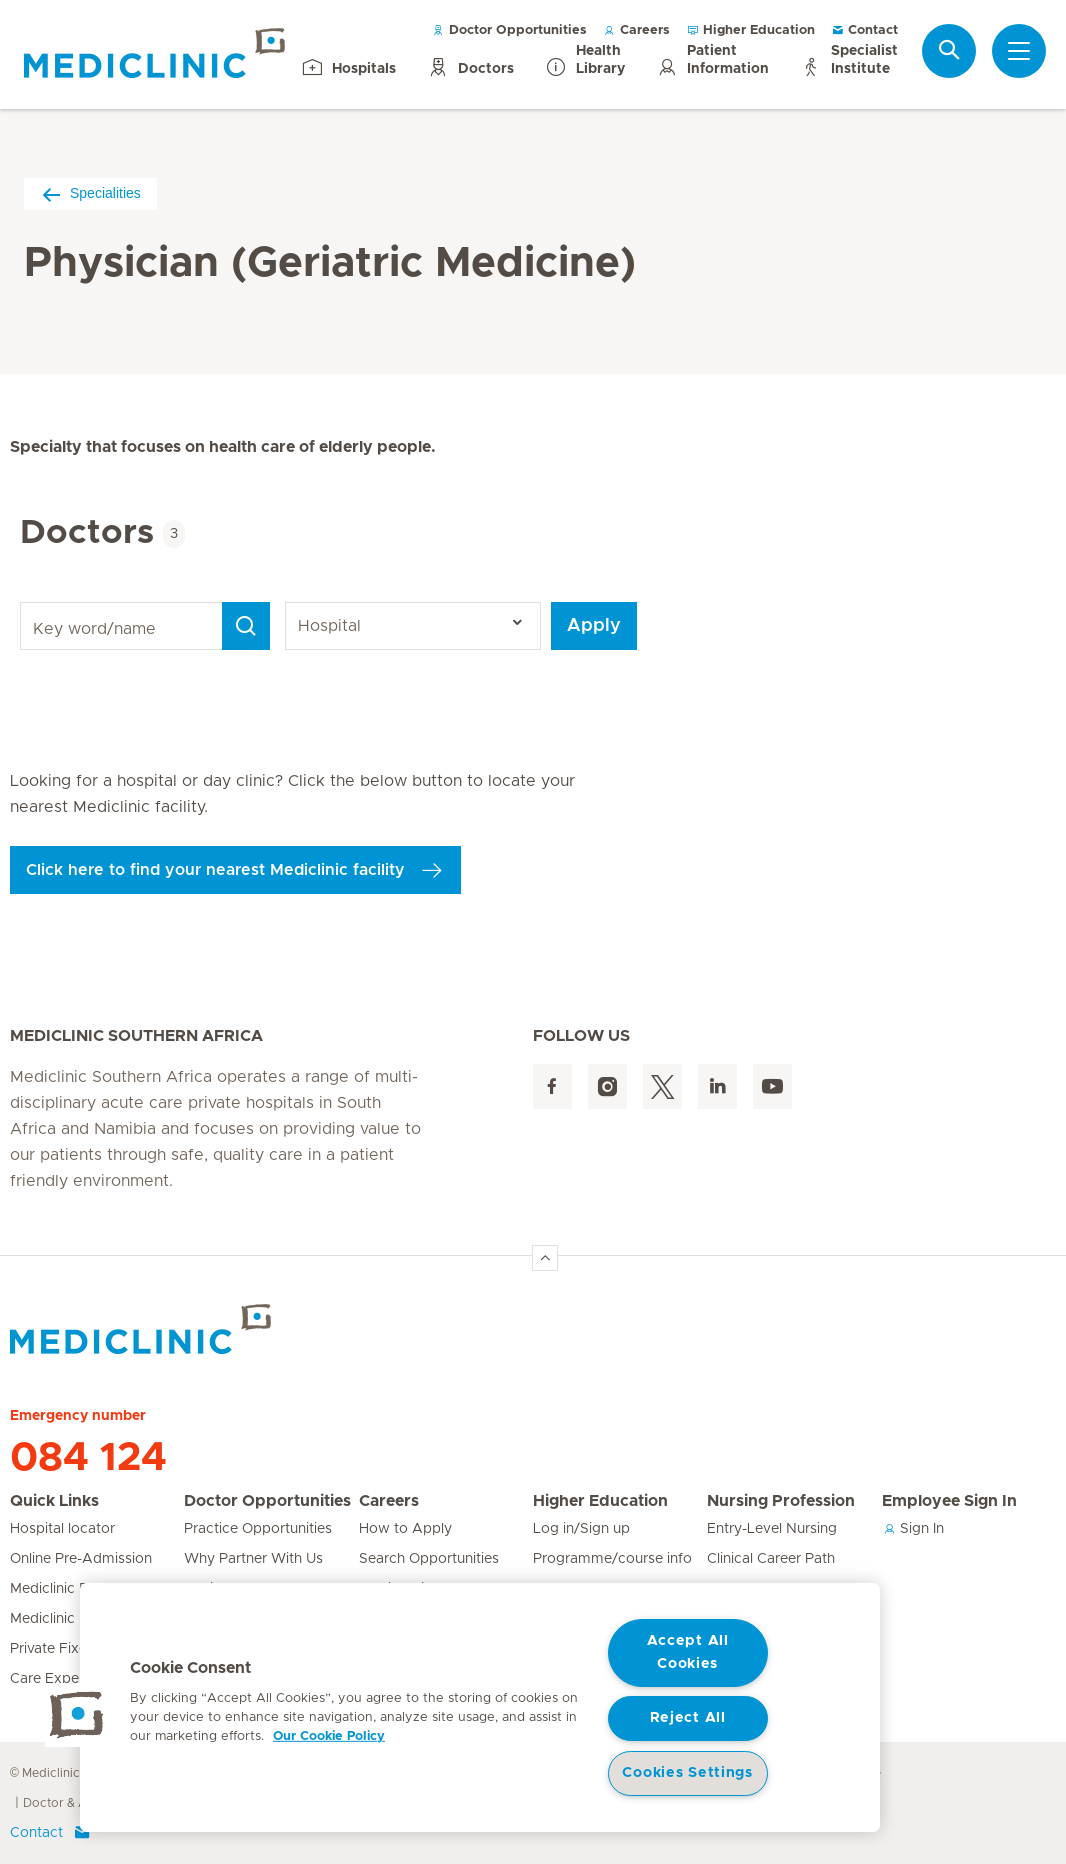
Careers (636, 30)
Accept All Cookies (688, 1652)
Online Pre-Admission (81, 1559)
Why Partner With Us (253, 1559)
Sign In (913, 1529)
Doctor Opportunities (509, 30)
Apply (594, 626)
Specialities (90, 193)
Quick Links (54, 1501)
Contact (864, 30)
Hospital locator (62, 1529)
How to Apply (405, 1529)
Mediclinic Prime (63, 1619)
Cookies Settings (687, 1773)
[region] (480, 1707)
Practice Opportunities (258, 1529)
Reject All (688, 1718)
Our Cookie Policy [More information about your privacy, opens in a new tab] (329, 1736)
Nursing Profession (781, 1501)
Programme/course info (612, 1559)
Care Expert (49, 1679)
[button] (77, 1715)
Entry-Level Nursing (772, 1529)
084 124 (88, 1458)
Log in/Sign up (581, 1529)
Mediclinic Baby (62, 1589)
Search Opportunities (429, 1559)
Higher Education (750, 30)
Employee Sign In (949, 1501)
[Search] (246, 626)
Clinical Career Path (771, 1559)
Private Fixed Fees (71, 1649)
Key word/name (23, 602)
